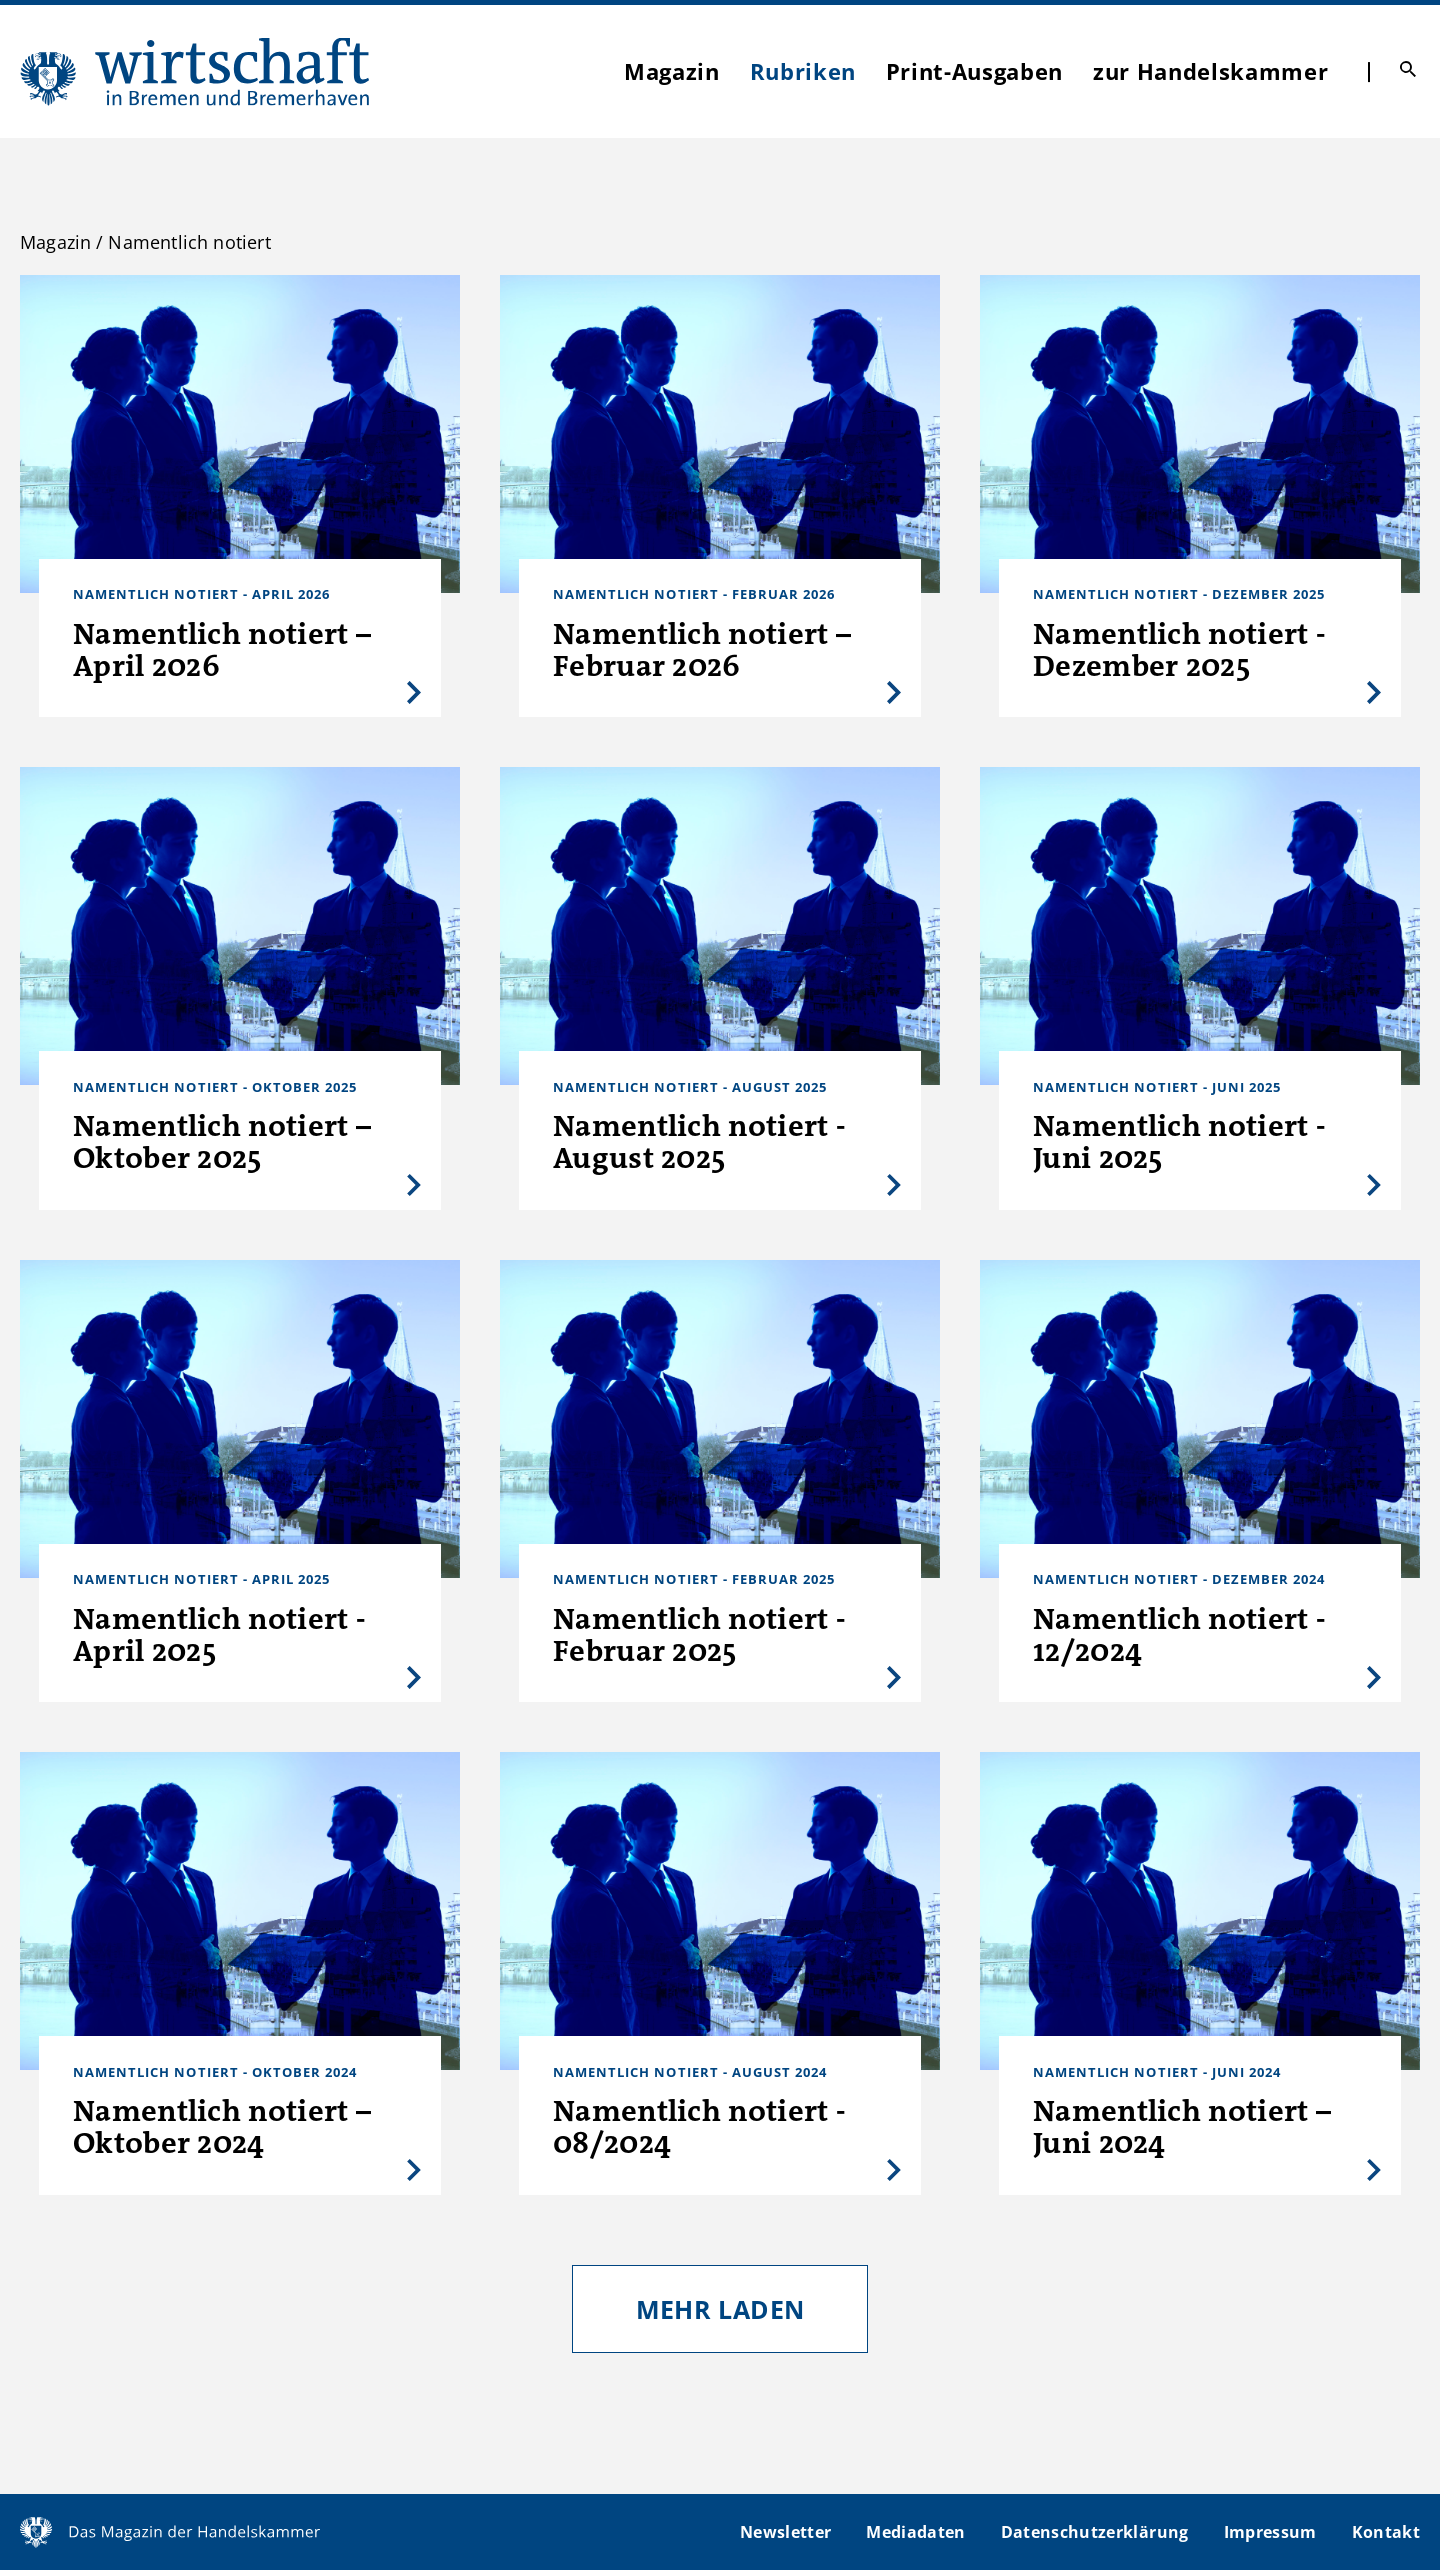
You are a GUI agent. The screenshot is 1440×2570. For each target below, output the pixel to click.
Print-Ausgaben (974, 71)
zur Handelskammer (1210, 71)
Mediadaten (915, 2532)
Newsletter (785, 2532)
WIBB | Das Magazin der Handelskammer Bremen (196, 71)
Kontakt (1386, 2532)
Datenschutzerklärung (1095, 2532)
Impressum (1270, 2532)
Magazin (672, 71)
